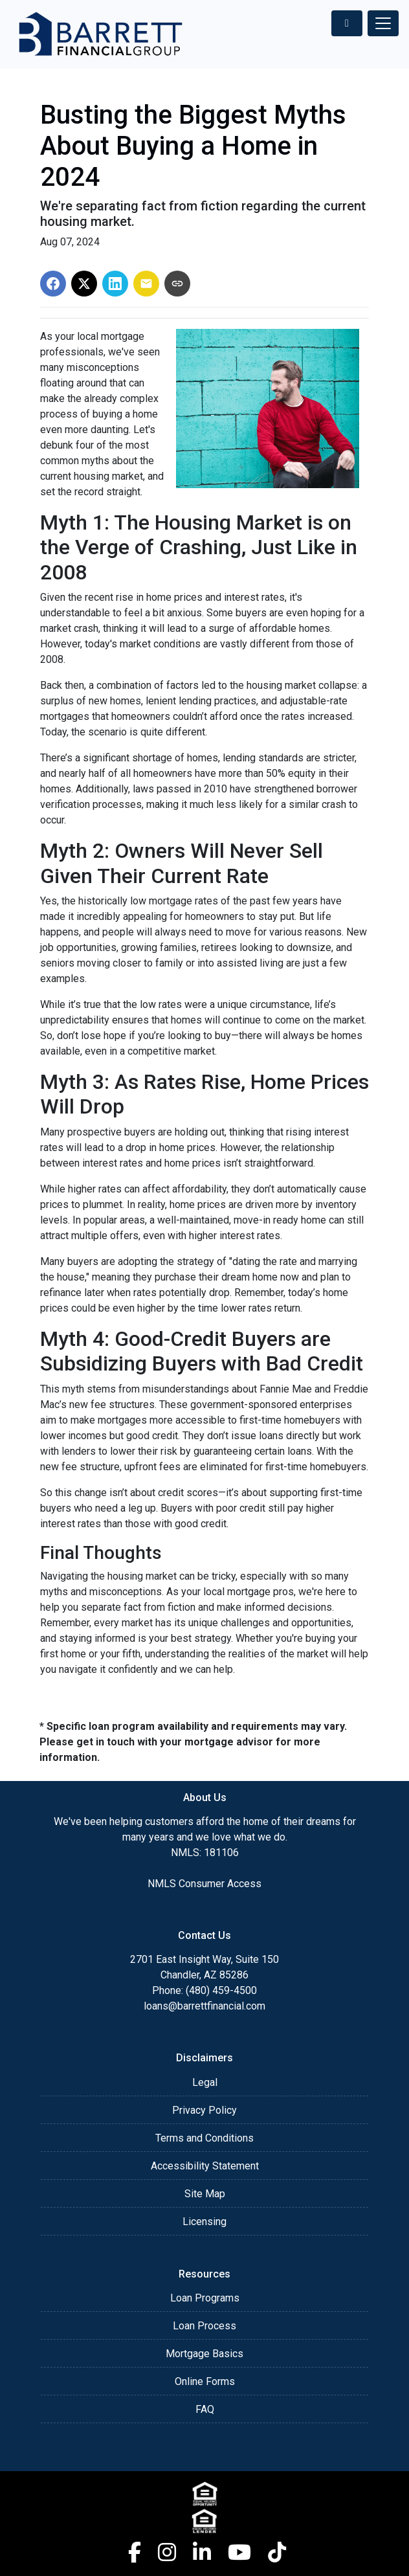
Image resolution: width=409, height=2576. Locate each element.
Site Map (204, 2194)
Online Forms (205, 2381)
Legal (204, 2082)
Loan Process (204, 2326)
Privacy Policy (204, 2110)
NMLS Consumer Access (204, 1883)
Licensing (204, 2221)
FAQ (204, 2409)
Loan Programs (204, 2298)
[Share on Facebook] (53, 284)
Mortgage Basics (204, 2353)
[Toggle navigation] (383, 23)
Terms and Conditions (204, 2138)
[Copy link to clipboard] (177, 284)
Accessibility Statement (205, 2166)
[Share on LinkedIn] (115, 284)
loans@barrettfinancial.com (204, 2006)
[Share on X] (84, 284)
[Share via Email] (146, 284)
